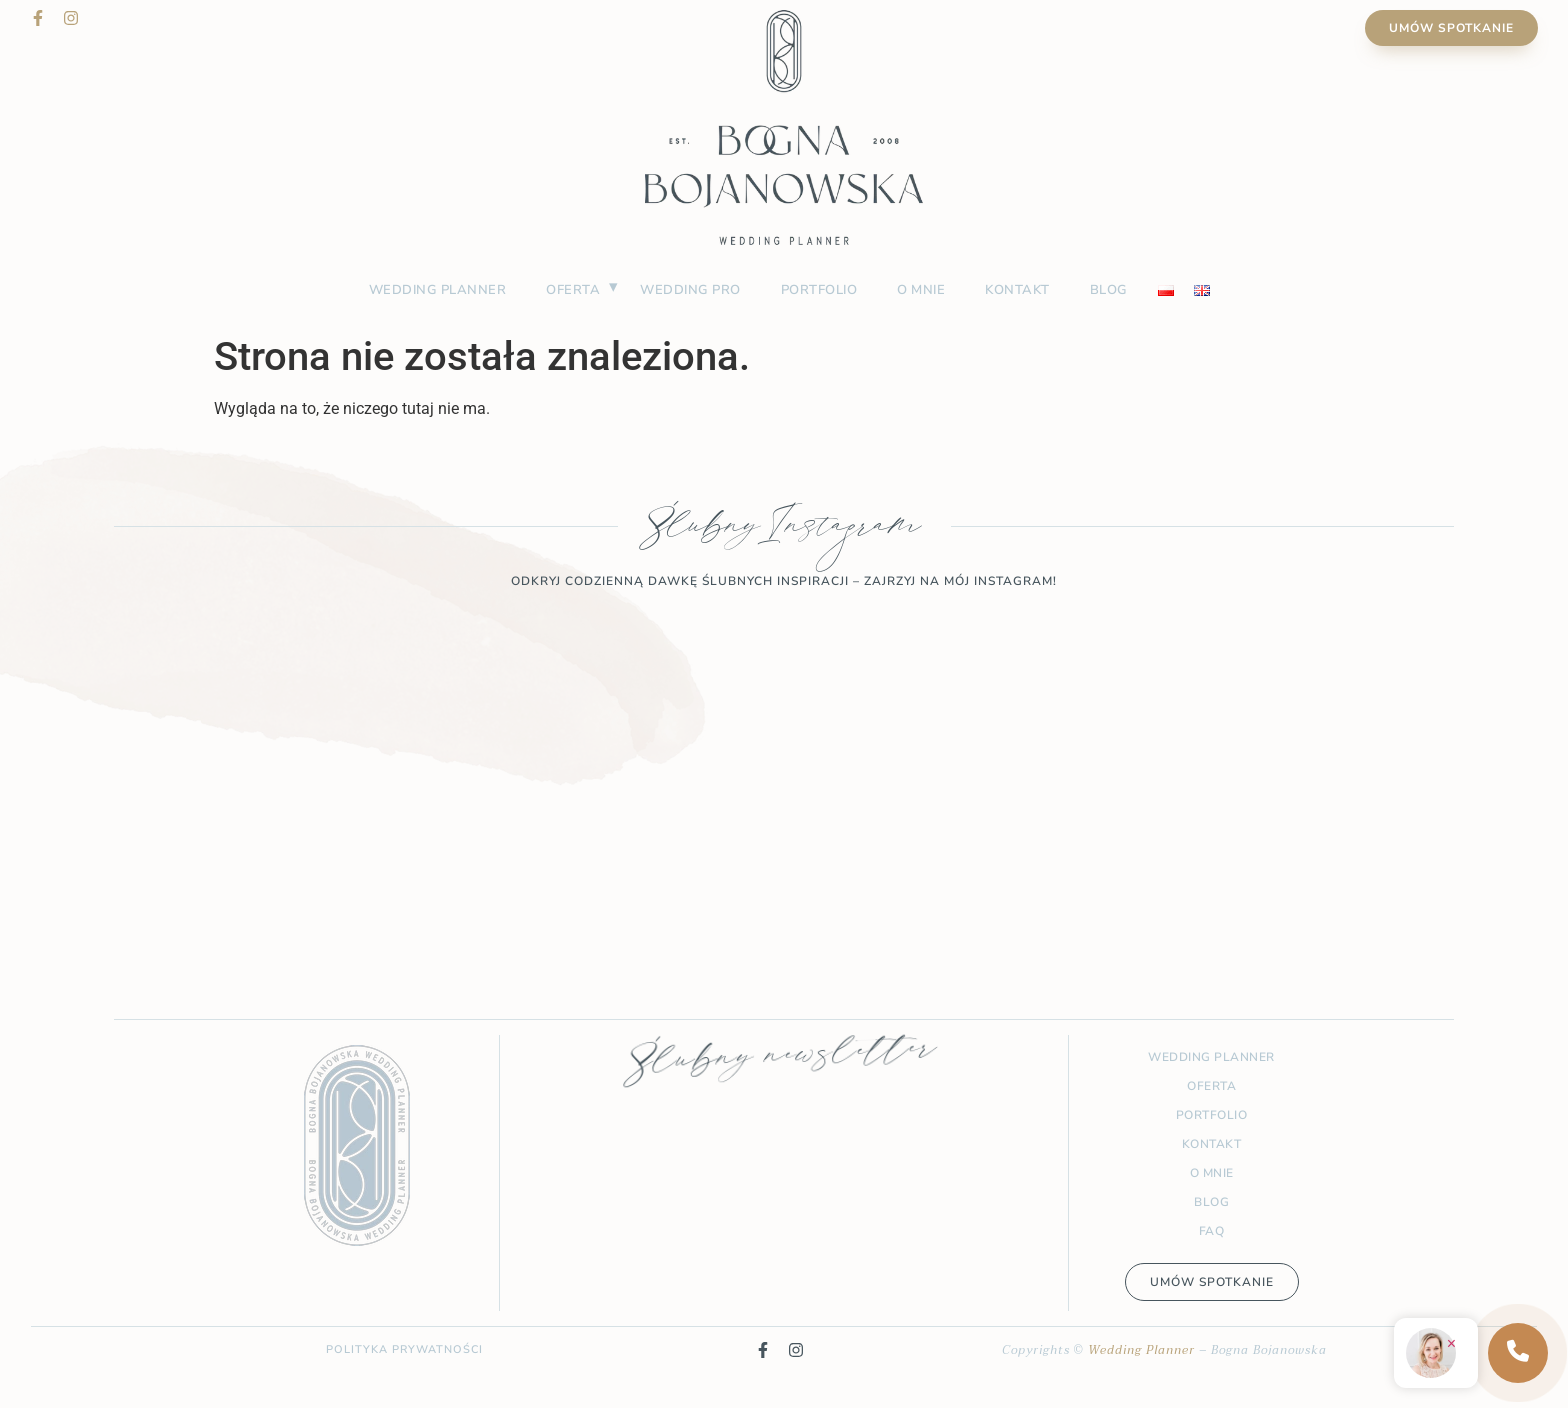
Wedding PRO (690, 290)
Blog (1109, 290)
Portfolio (819, 290)
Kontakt (1017, 290)
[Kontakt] (1518, 1353)
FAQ (1212, 1231)
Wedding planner (438, 290)
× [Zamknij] (1451, 1343)
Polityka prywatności (404, 1349)
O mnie (921, 290)
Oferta (573, 290)
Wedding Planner (1141, 1350)
